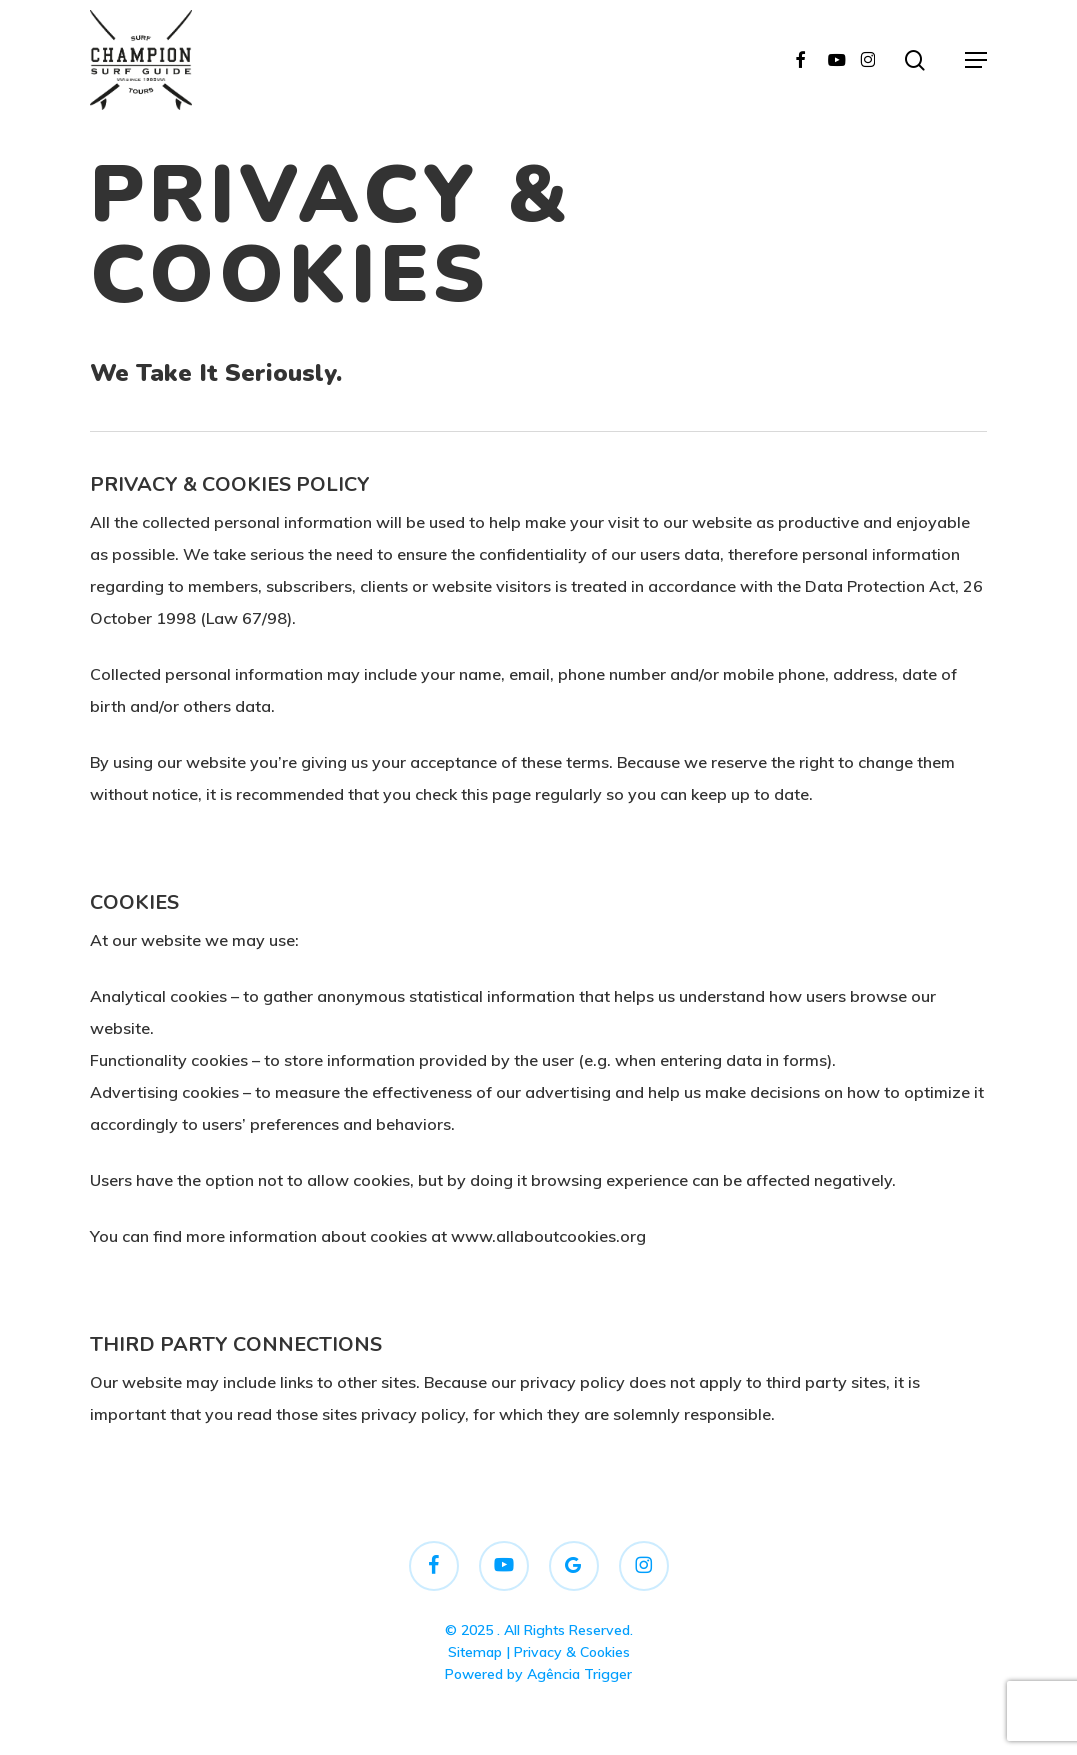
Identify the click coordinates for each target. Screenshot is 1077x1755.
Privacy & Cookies (572, 1652)
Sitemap (475, 1652)
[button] (976, 60)
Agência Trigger (579, 1674)
